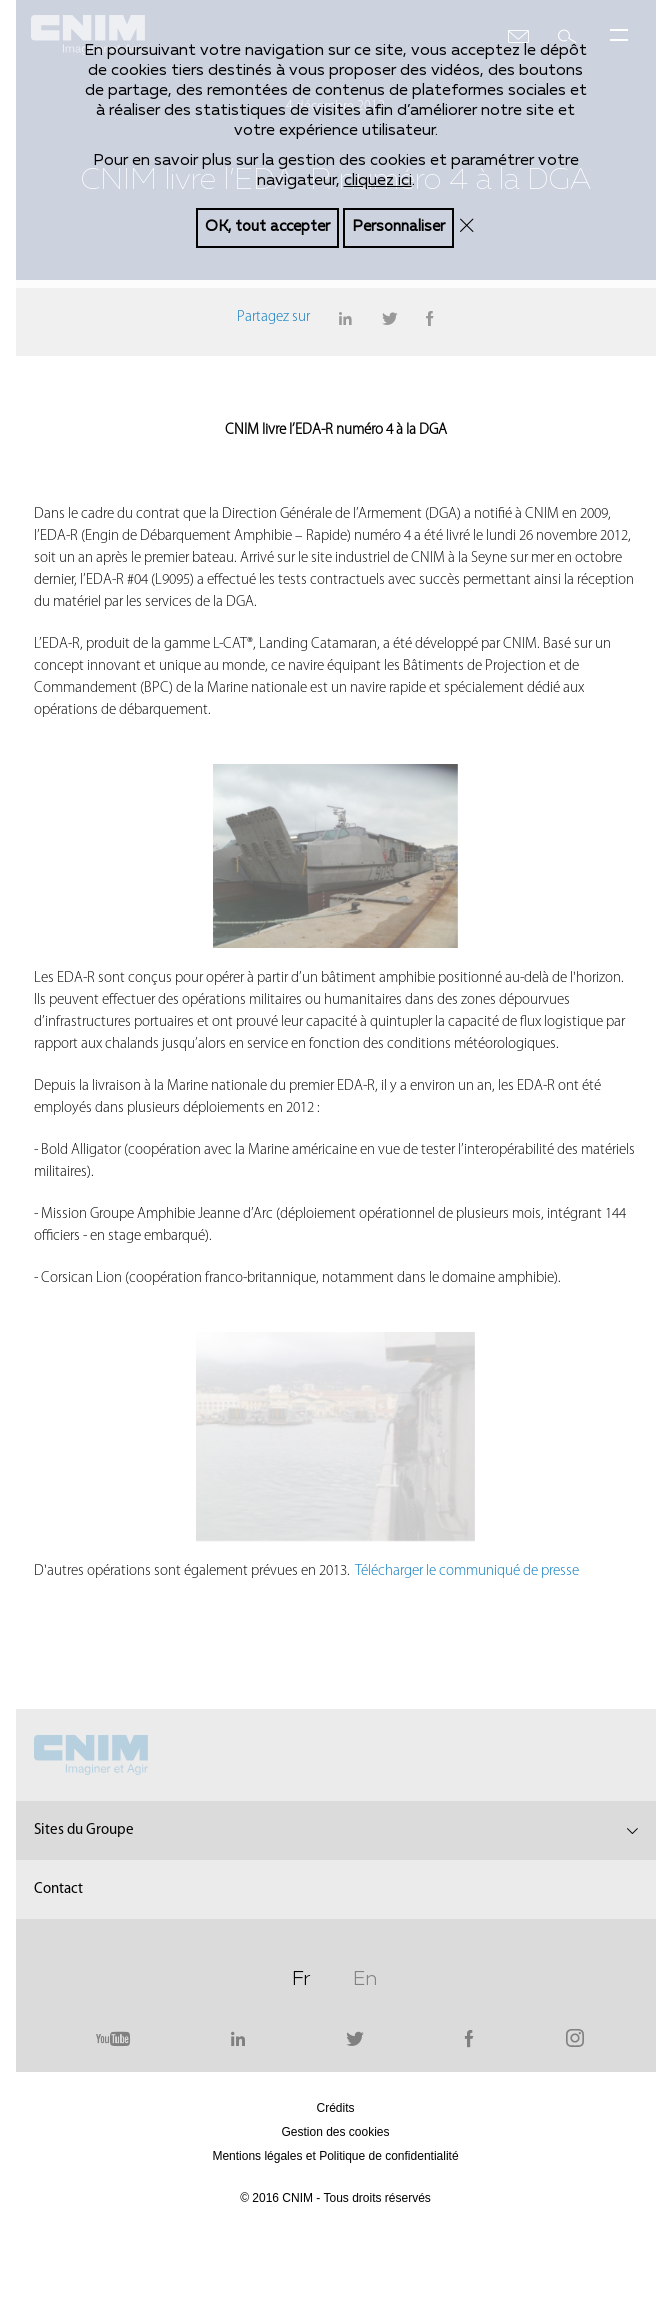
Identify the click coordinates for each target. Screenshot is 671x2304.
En (365, 1975)
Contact (58, 1889)
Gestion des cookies (335, 2132)
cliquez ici (378, 179)
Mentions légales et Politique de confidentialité (335, 2156)
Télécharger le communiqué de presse (468, 1571)
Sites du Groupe (84, 1830)
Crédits (335, 2108)
